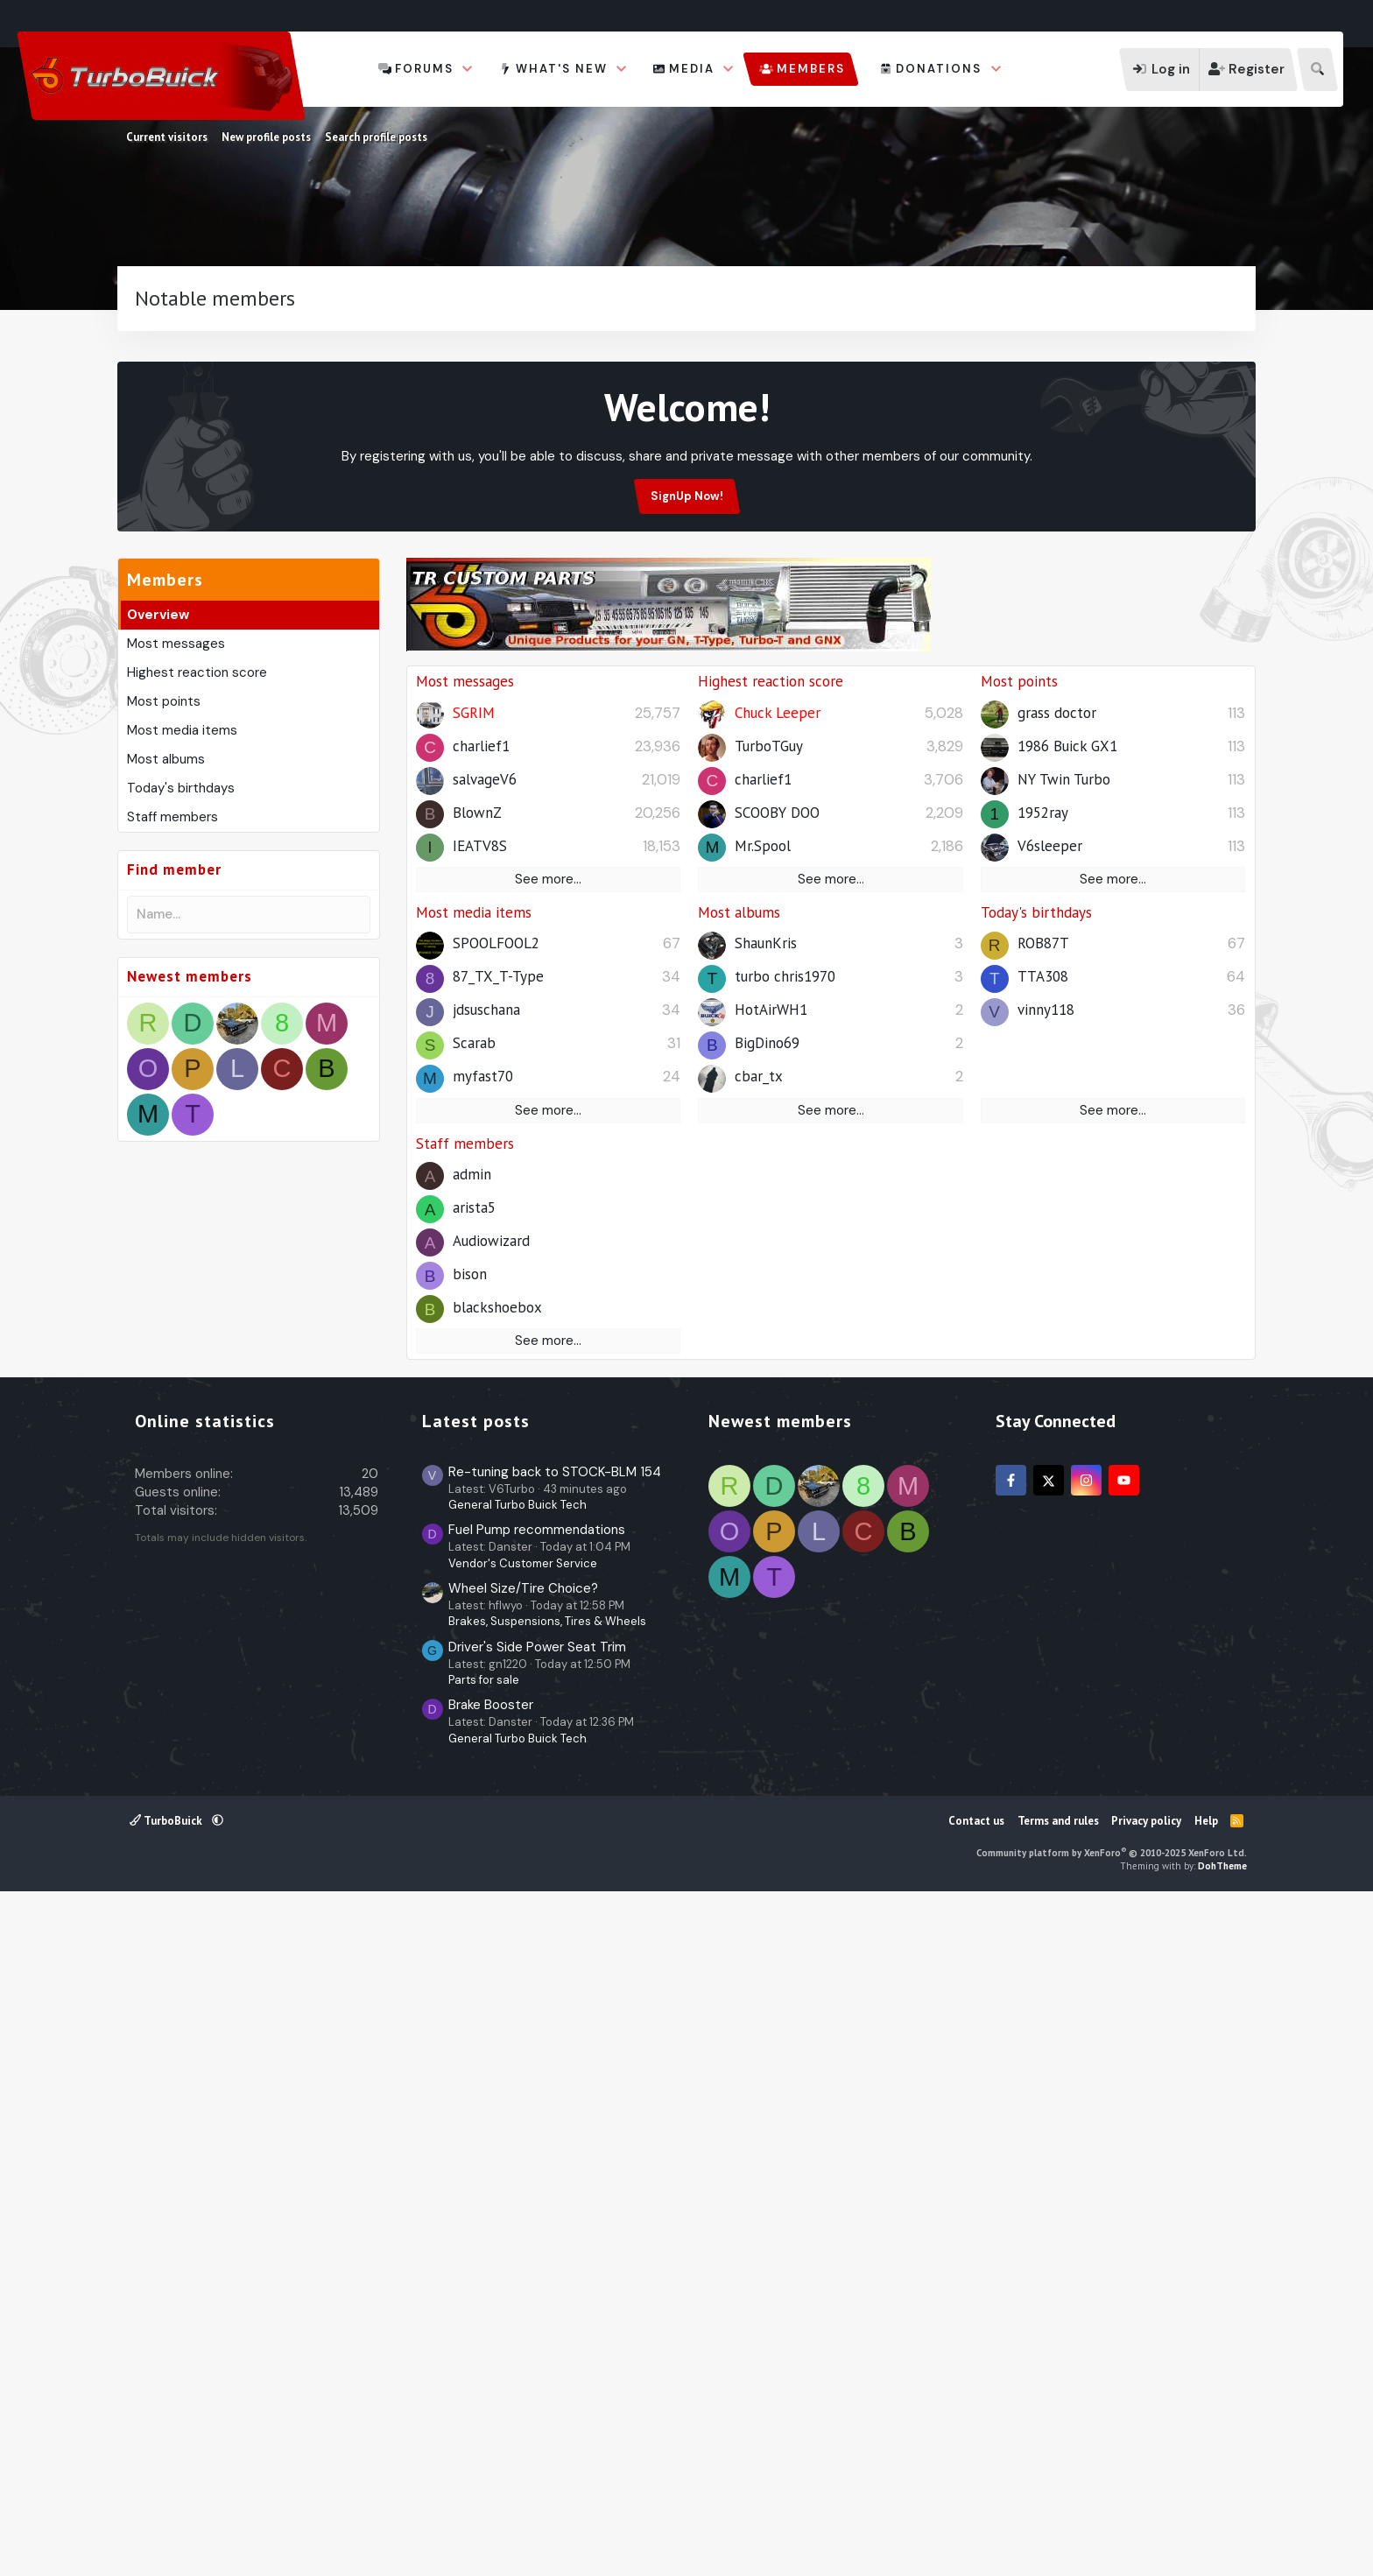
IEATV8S (480, 1192)
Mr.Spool (763, 1192)
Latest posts (476, 2097)
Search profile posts (376, 137)
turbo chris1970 (785, 1323)
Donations (939, 68)
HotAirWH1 (771, 1356)
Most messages (176, 906)
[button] (467, 69)
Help (1206, 2496)
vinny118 (1045, 1356)
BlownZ (477, 1159)
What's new (562, 68)
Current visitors (167, 137)
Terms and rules (1058, 2496)
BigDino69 (767, 1389)
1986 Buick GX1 (1067, 1092)
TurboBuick (167, 2496)
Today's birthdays (181, 1050)
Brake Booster (490, 2380)
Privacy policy (1146, 2496)
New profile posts (266, 137)
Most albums (166, 1022)
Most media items (182, 993)
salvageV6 (485, 1126)
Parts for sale (483, 2355)
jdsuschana (486, 1356)
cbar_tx (759, 1422)
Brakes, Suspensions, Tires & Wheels (547, 2297)
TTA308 (1042, 1323)
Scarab (474, 1389)
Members (811, 68)
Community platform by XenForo (1111, 2529)
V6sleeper (1049, 1192)
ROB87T (1043, 1289)
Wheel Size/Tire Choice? (523, 2264)
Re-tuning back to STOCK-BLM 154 (554, 2148)
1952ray (1042, 1159)
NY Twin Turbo (1063, 1126)
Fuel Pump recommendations (536, 2205)
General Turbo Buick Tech (517, 2180)
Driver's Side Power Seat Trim (537, 2323)
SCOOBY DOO (777, 1159)
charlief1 (481, 1092)
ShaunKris (766, 1289)
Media (692, 68)
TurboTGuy (769, 1092)
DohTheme (1222, 2542)
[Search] (1317, 69)
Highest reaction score (197, 935)
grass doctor (1056, 1059)
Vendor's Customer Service (522, 2239)
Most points (164, 964)
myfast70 (483, 1422)
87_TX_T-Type (498, 1323)
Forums (424, 68)
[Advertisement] (686, 415)
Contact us (976, 2496)
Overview (158, 877)
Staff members (172, 1079)
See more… (548, 1226)
